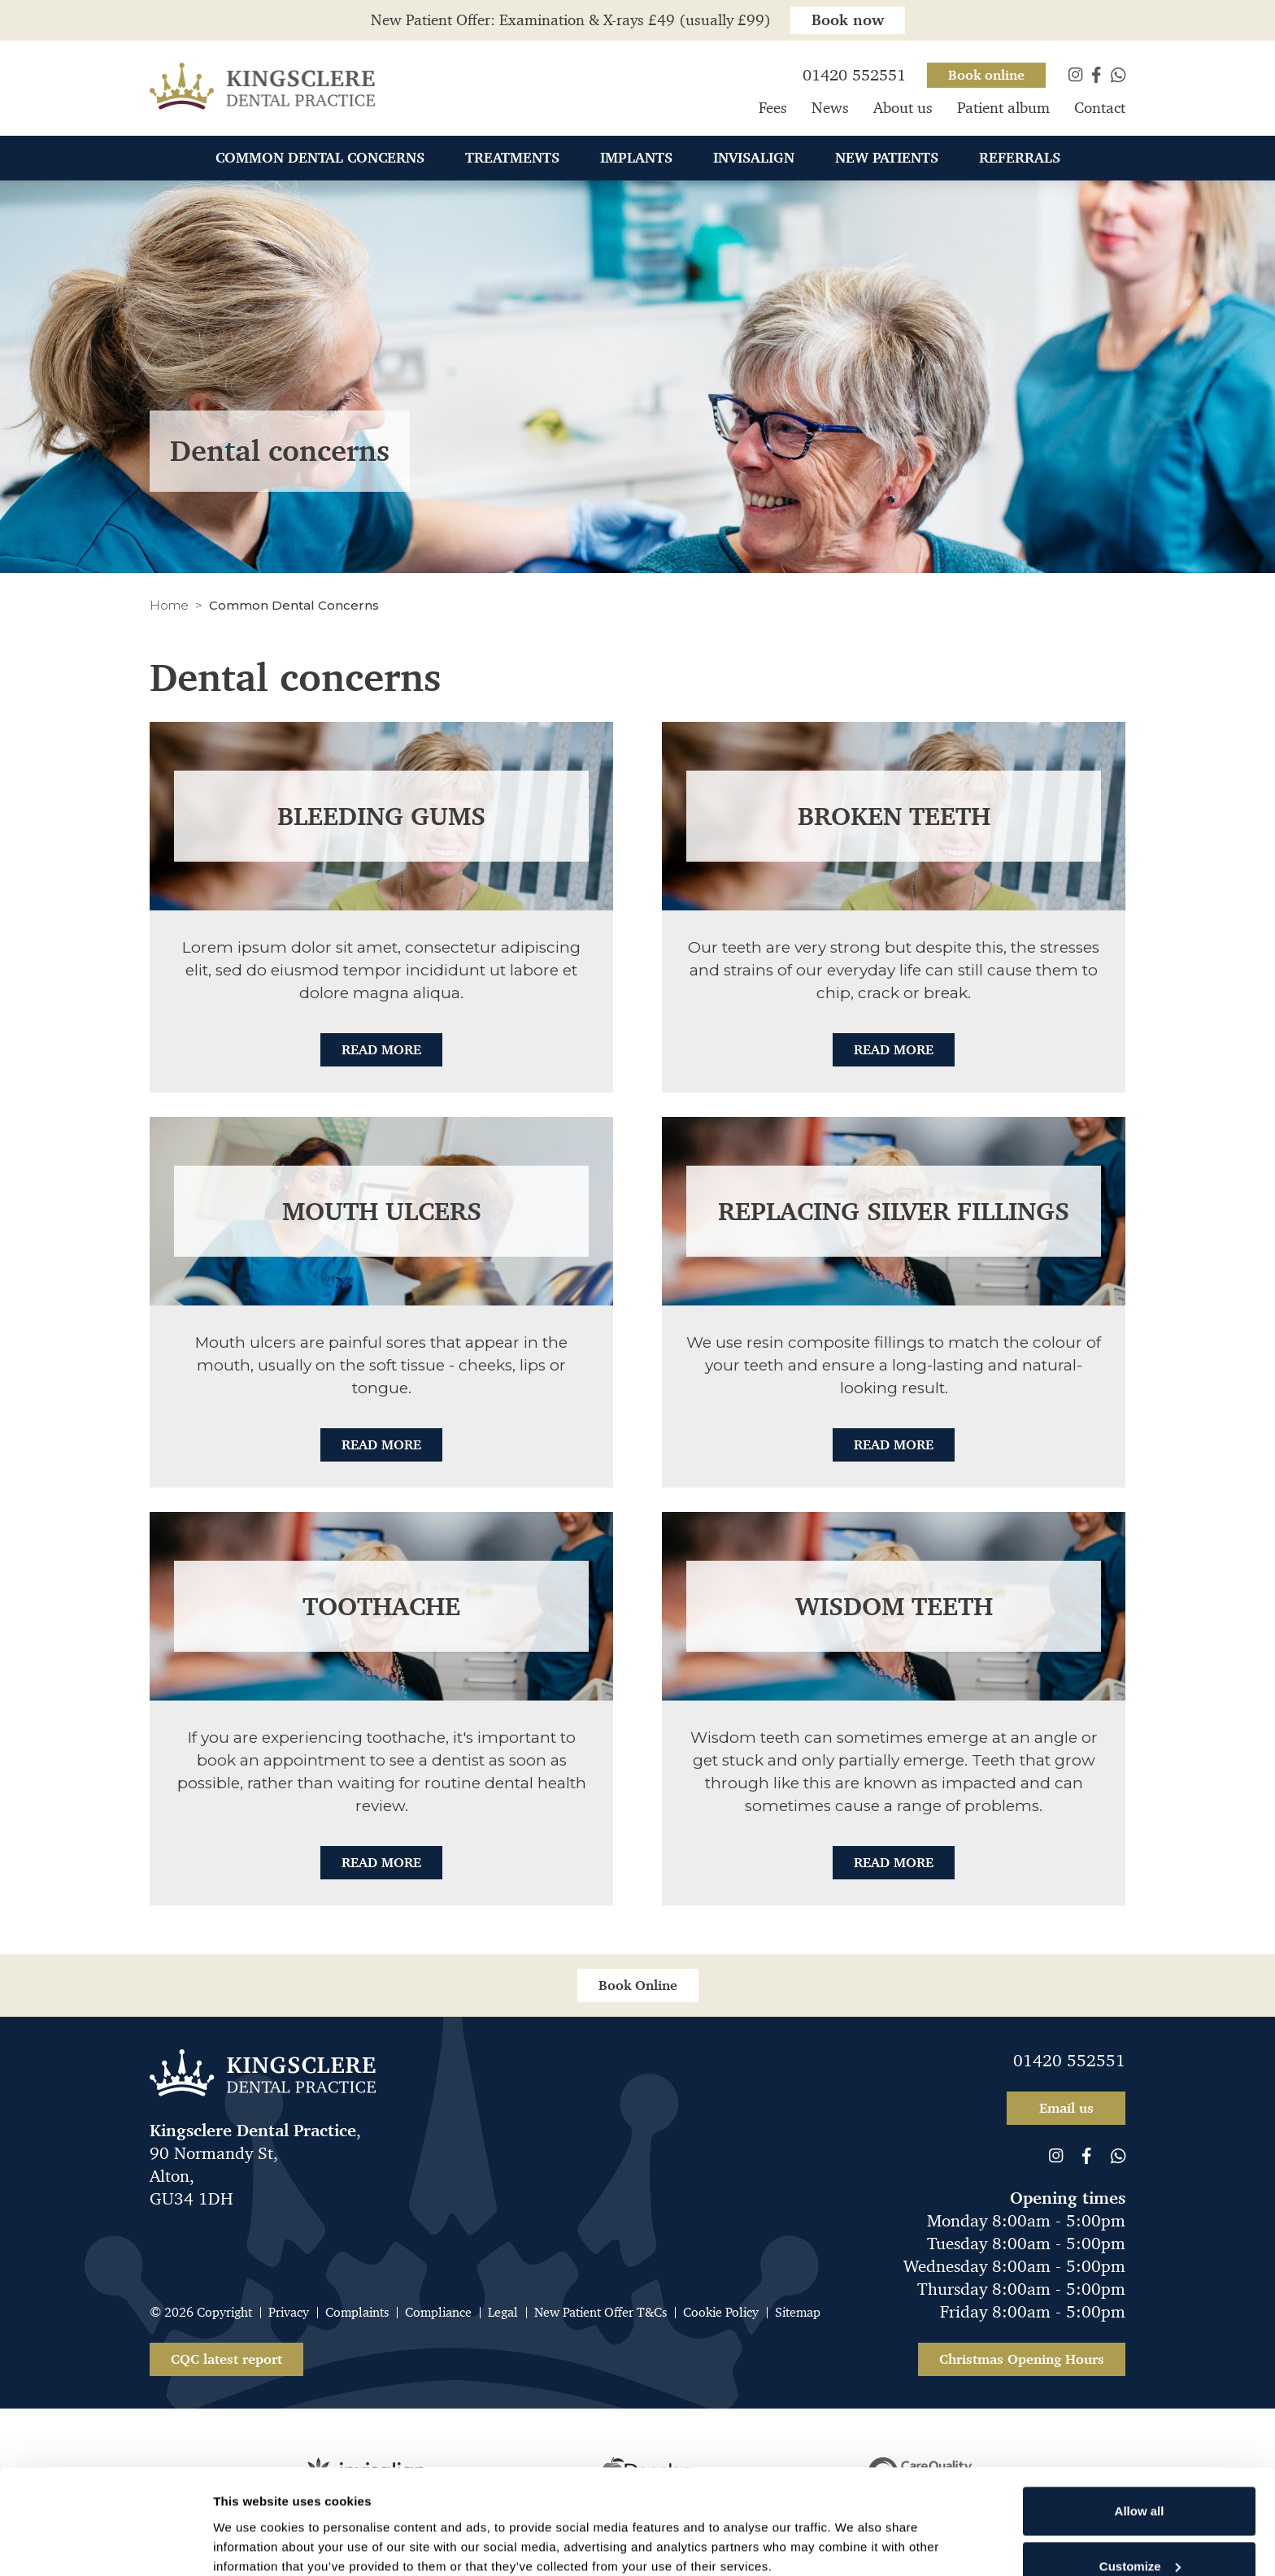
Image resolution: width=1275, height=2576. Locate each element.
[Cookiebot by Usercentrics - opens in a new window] (105, 2544)
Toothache (381, 1606)
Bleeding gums (381, 816)
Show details (251, 2521)
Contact (1099, 110)
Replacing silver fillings (893, 1211)
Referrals (1019, 160)
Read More (381, 1049)
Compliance (438, 2312)
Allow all (1139, 2422)
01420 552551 (1069, 2060)
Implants (636, 160)
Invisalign (753, 160)
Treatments (512, 160)
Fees (773, 110)
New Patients (886, 160)
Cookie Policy (721, 2312)
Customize (1140, 2477)
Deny (1140, 2532)
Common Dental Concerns (319, 160)
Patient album (1003, 110)
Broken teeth (894, 816)
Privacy (288, 2312)
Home (169, 605)
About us (903, 110)
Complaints (357, 2312)
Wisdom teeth (894, 1606)
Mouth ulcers (381, 1211)
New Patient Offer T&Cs (600, 2312)
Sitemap (797, 2312)
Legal (503, 2312)
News (830, 110)
